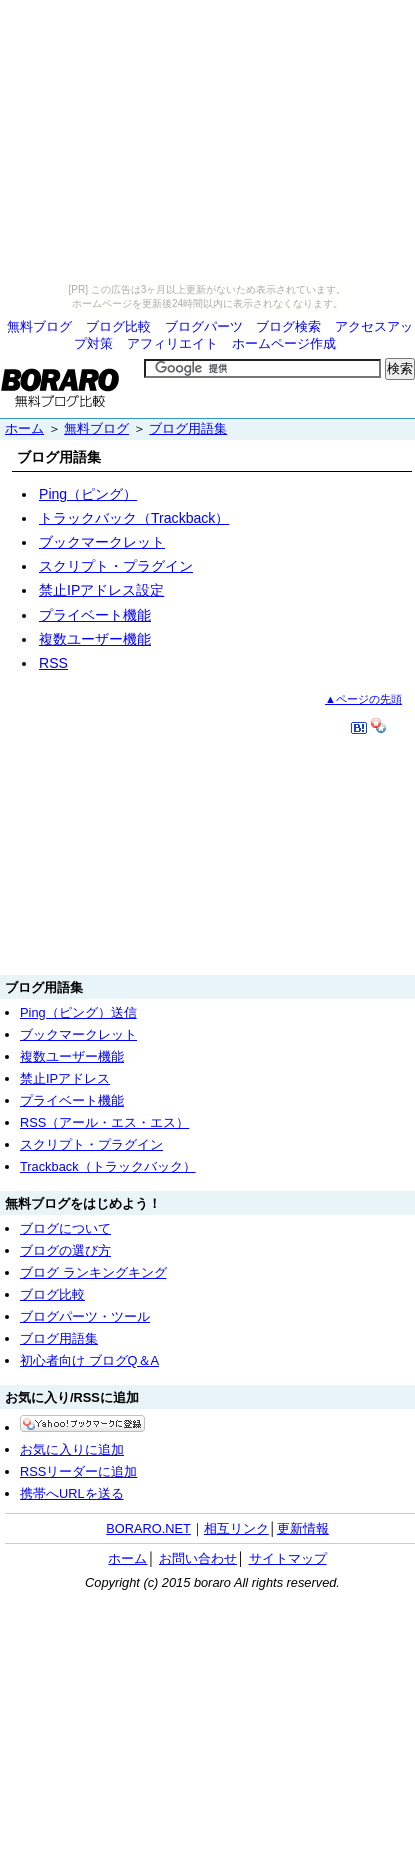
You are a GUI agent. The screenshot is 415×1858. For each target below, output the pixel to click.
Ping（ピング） (88, 494)
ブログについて (65, 1228)
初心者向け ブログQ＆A (89, 1360)
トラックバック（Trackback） (134, 518)
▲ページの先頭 (363, 699)
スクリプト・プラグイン (116, 566)
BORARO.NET (148, 1528)
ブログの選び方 (65, 1250)
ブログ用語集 (188, 428)
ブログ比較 (118, 326)
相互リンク (236, 1528)
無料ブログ (39, 326)
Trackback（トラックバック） (108, 1166)
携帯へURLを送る (72, 1493)
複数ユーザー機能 (95, 639)
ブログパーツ (204, 326)
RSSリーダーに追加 (78, 1471)
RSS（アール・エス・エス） (104, 1122)
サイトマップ (288, 1558)
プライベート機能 (95, 615)
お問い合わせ (198, 1558)
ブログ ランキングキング (93, 1272)
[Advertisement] (208, 852)
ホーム (24, 428)
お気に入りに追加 (72, 1449)
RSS (53, 663)
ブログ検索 (288, 326)
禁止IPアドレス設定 (101, 590)
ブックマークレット (102, 542)
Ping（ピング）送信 (78, 1012)
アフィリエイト (172, 343)
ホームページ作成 (284, 343)
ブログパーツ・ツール (85, 1316)
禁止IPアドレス (65, 1078)
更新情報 (303, 1528)
